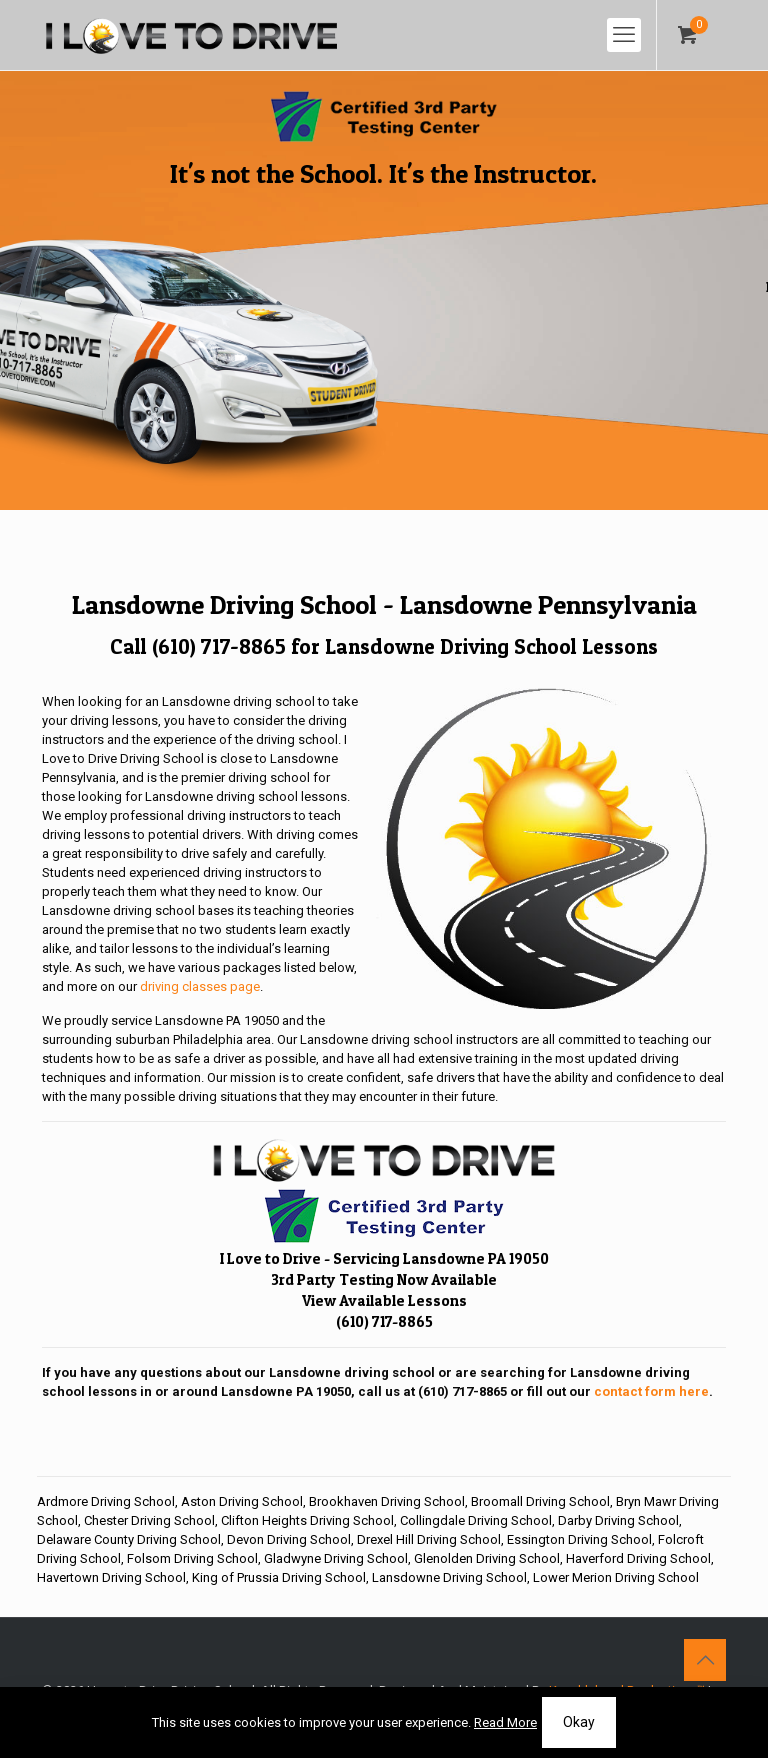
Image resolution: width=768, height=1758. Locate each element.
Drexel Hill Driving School (429, 1539)
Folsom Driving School (192, 1558)
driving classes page (200, 986)
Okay (579, 1722)
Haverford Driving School (638, 1558)
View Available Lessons (384, 1300)
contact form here (651, 1391)
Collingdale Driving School (476, 1520)
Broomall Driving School (540, 1501)
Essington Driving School (579, 1539)
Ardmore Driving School (106, 1501)
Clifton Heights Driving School (307, 1520)
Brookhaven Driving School (387, 1501)
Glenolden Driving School (487, 1558)
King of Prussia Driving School (279, 1577)
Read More (505, 1722)
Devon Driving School (289, 1539)
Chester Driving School (149, 1520)
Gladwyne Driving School (336, 1558)
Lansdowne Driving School (449, 1577)
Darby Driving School (618, 1520)
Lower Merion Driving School (616, 1577)
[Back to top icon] (705, 1660)
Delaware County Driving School (129, 1539)
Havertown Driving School (111, 1577)
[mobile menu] (624, 35)
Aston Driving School (242, 1501)
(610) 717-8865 (219, 646)
